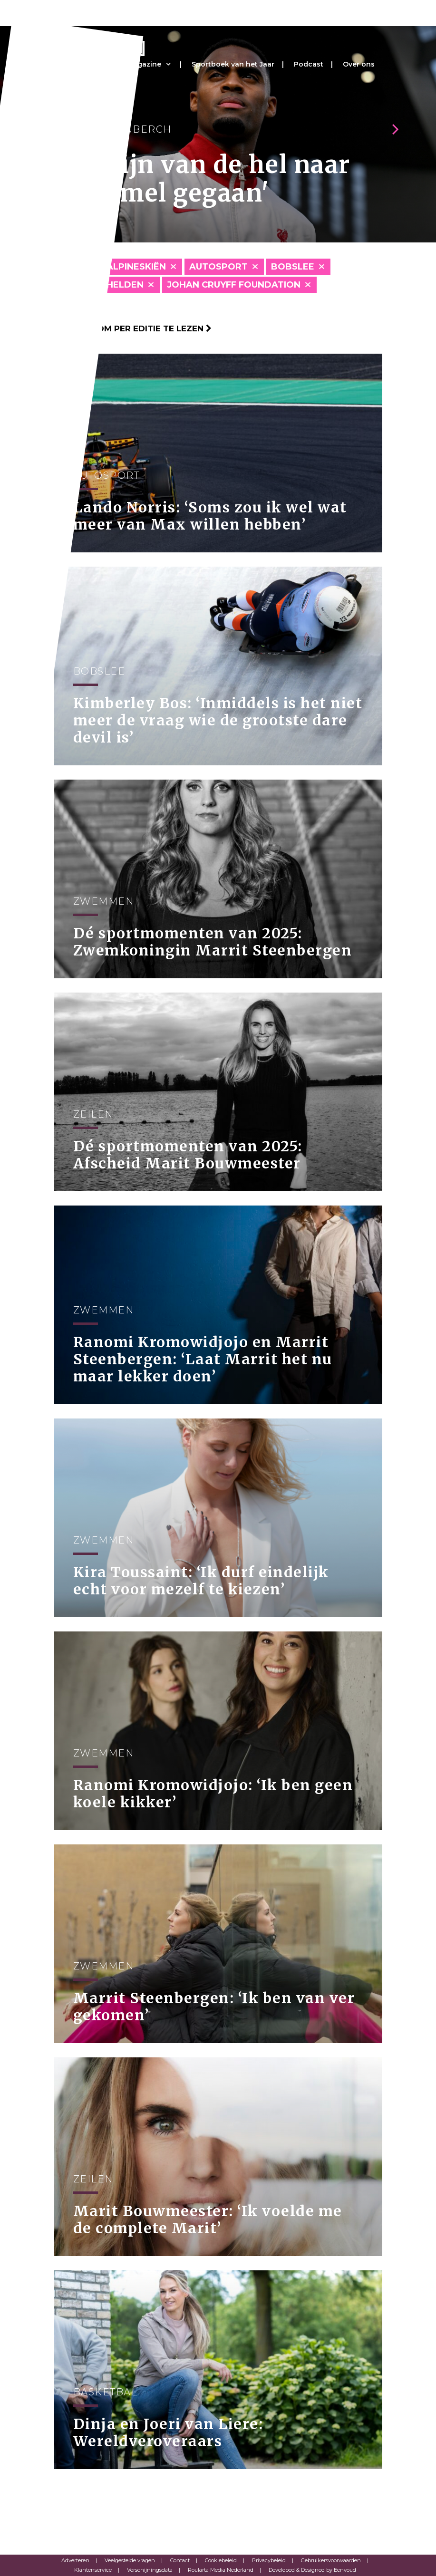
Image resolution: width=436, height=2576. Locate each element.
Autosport (218, 266)
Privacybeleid (269, 2560)
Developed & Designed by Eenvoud (312, 2569)
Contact (180, 2560)
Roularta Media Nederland (220, 2569)
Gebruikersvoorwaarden (331, 2560)
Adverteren (75, 2560)
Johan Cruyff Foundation (233, 285)
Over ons (359, 64)
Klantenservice (93, 2569)
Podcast (308, 64)
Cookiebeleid (221, 2560)
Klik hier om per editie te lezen (133, 328)
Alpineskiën (136, 266)
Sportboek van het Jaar (233, 64)
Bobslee (292, 266)
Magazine (144, 64)
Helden (125, 285)
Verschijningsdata (150, 2569)
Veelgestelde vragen (130, 2560)
